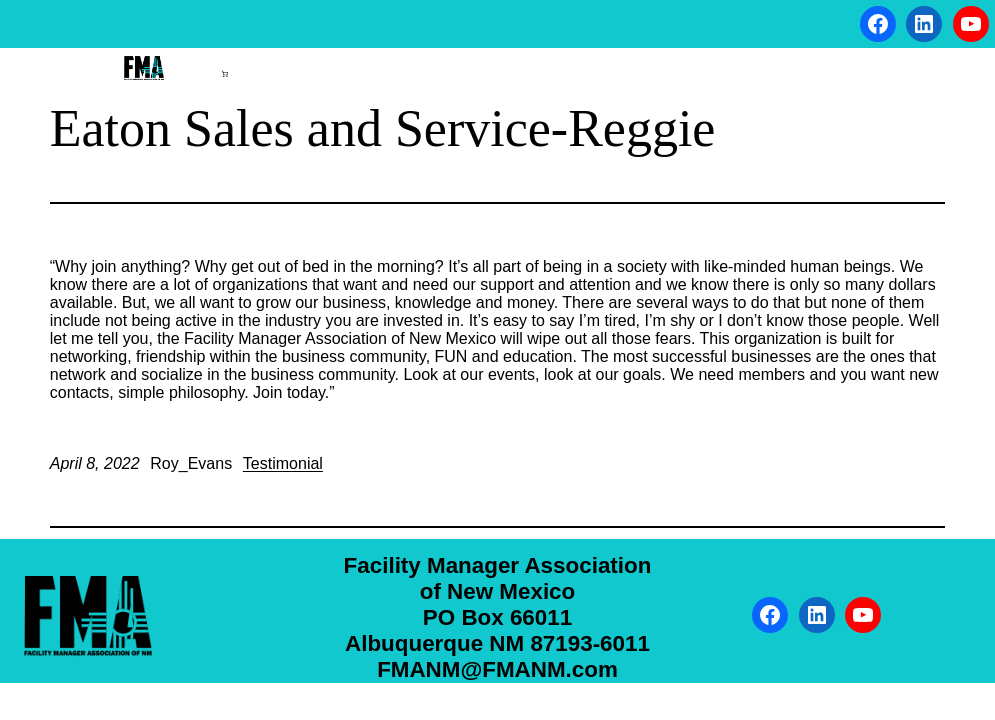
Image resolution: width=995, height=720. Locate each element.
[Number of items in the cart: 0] (225, 74)
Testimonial (283, 463)
